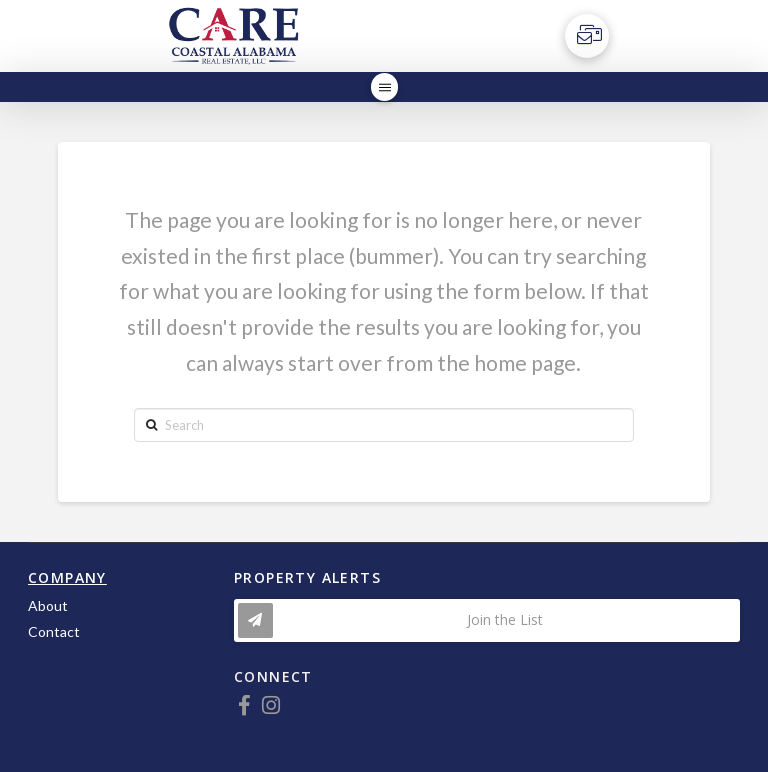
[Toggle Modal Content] (487, 620)
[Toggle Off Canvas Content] (587, 36)
